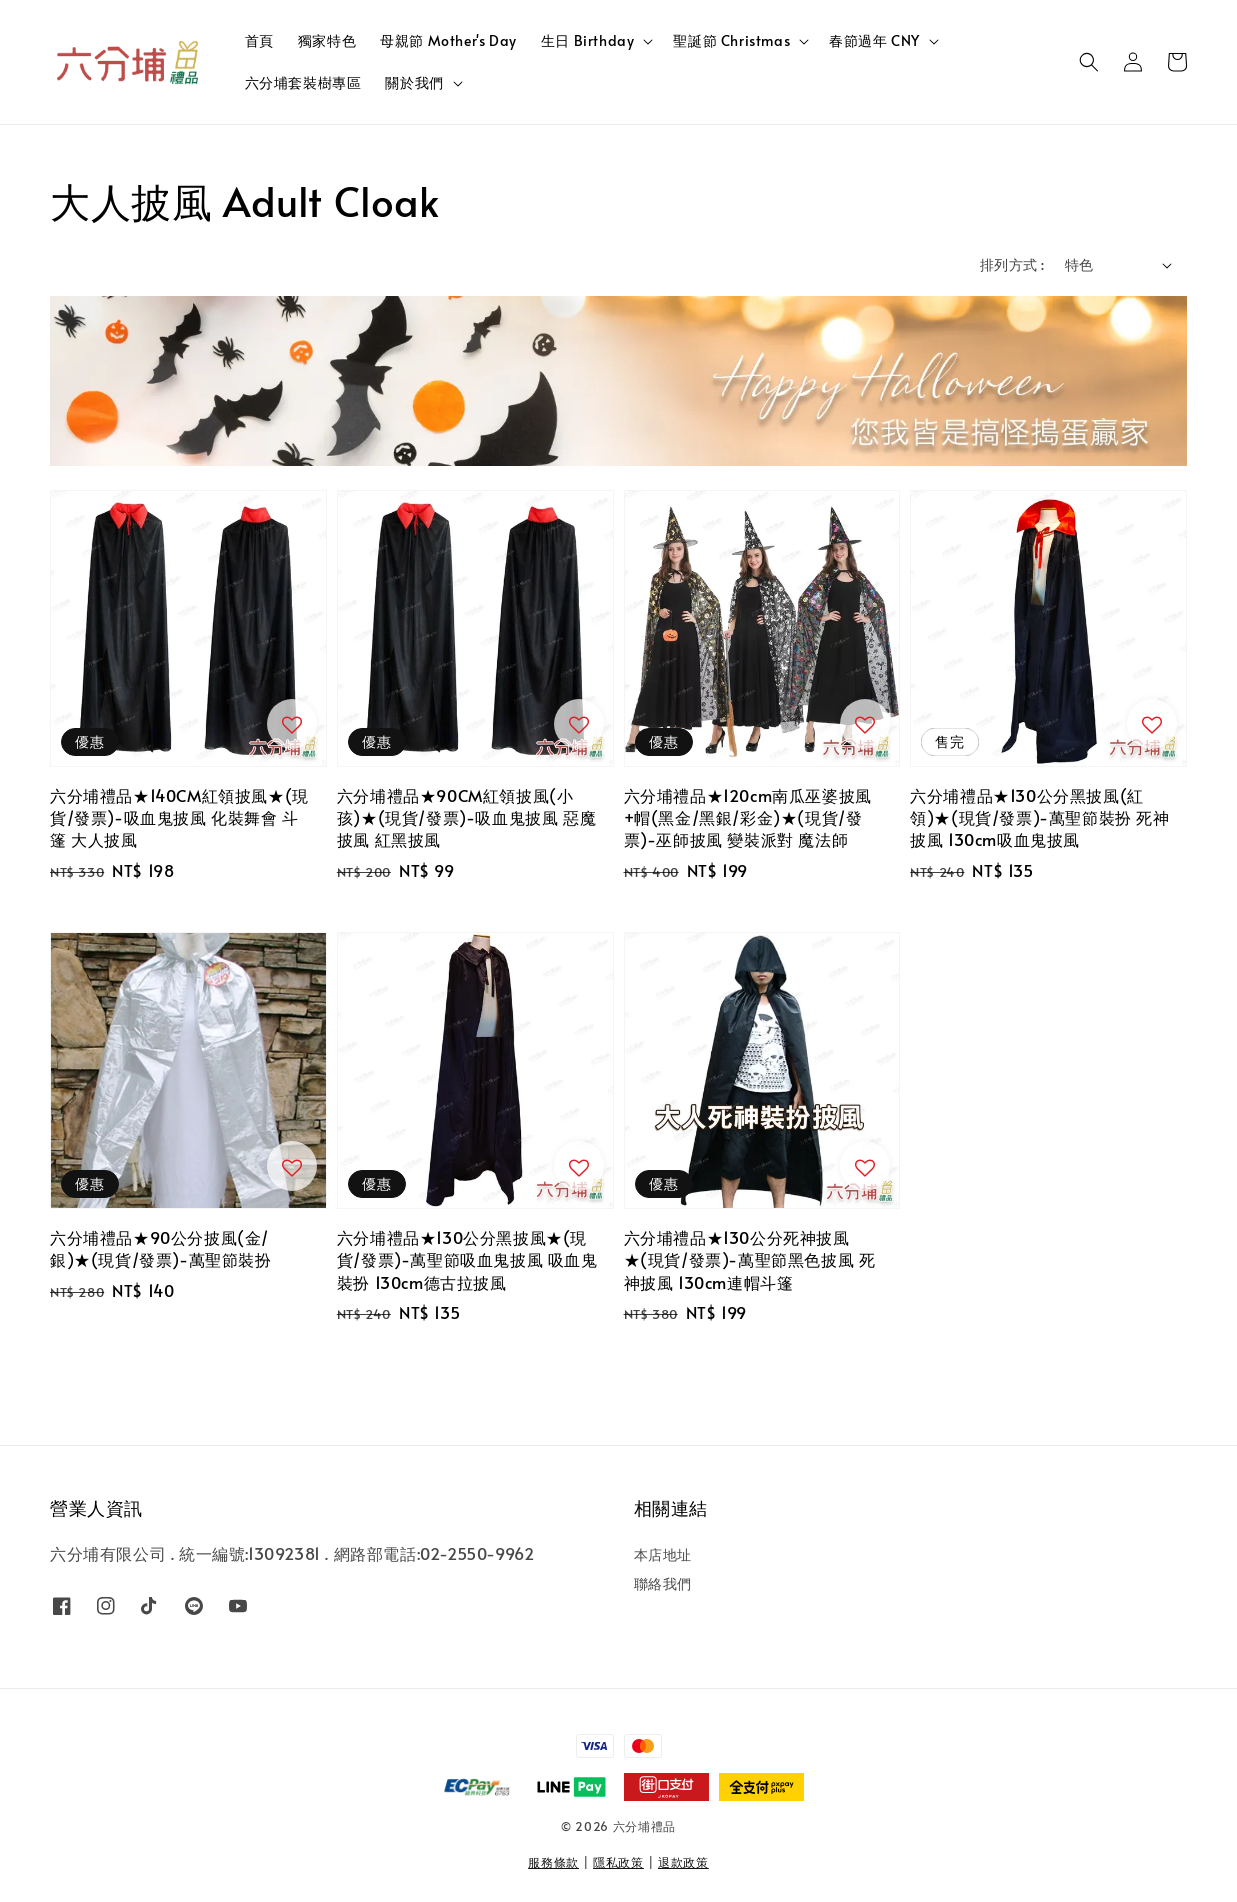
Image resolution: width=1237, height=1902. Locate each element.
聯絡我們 (663, 1583)
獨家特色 (327, 40)
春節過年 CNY (874, 41)
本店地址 (663, 1555)
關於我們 (414, 83)
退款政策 (683, 1862)
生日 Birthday (588, 41)
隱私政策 (618, 1862)
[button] (1089, 62)
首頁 (259, 40)
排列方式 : (1012, 264)
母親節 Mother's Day (448, 40)
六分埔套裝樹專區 (303, 82)
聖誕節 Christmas (731, 41)
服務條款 (553, 1862)
